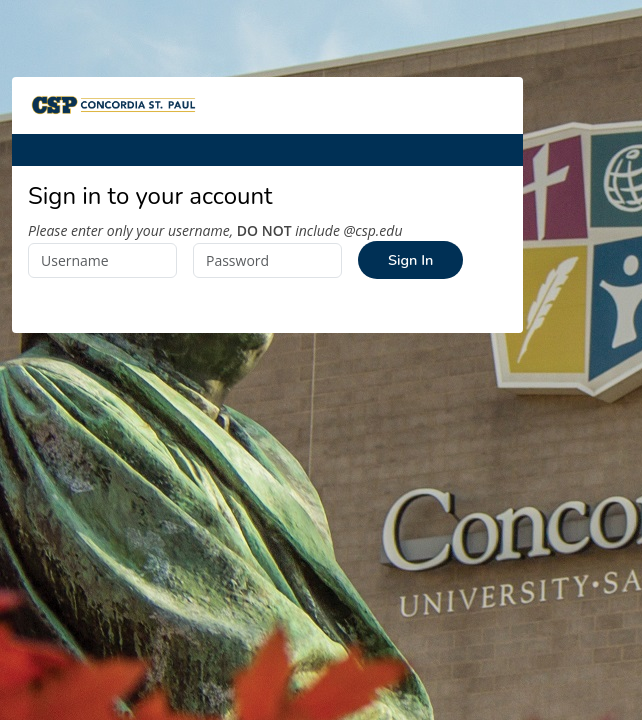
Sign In (410, 260)
